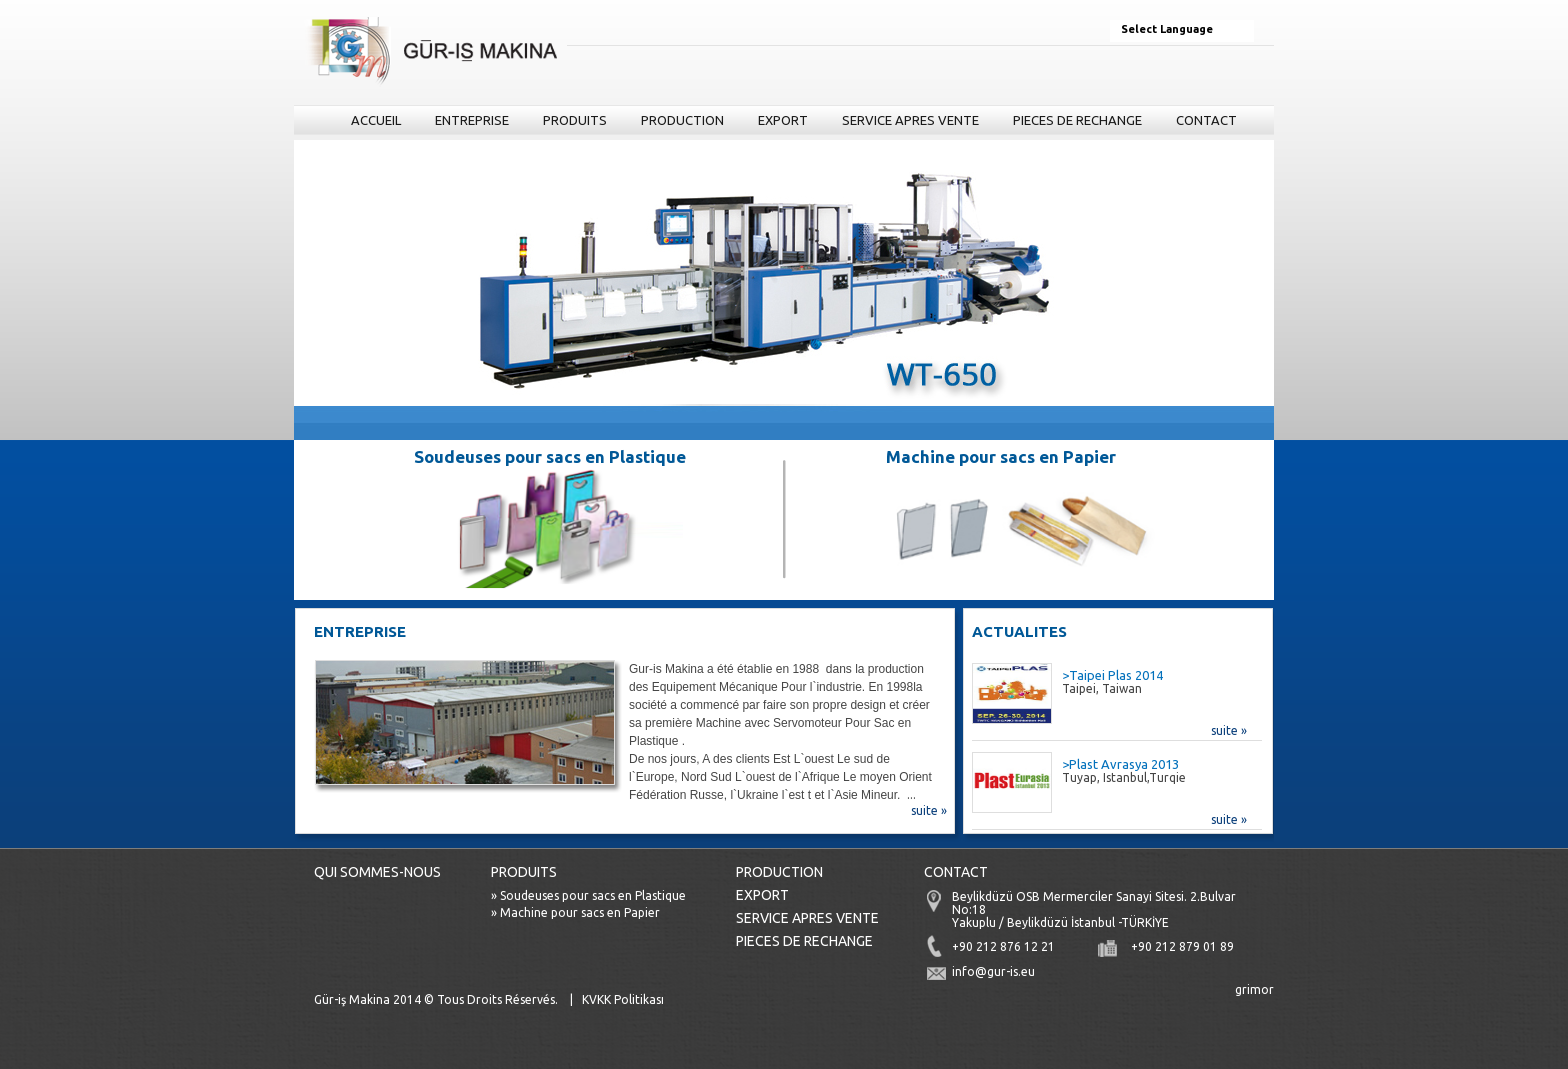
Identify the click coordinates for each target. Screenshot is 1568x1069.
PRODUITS (571, 124)
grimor (1254, 989)
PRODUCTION (682, 120)
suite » (929, 810)
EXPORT (783, 120)
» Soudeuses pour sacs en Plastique (588, 895)
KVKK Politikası (623, 999)
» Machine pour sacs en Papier (575, 912)
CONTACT (1206, 120)
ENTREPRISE (472, 120)
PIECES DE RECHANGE (1077, 120)
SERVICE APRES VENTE (910, 120)
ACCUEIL (376, 120)
